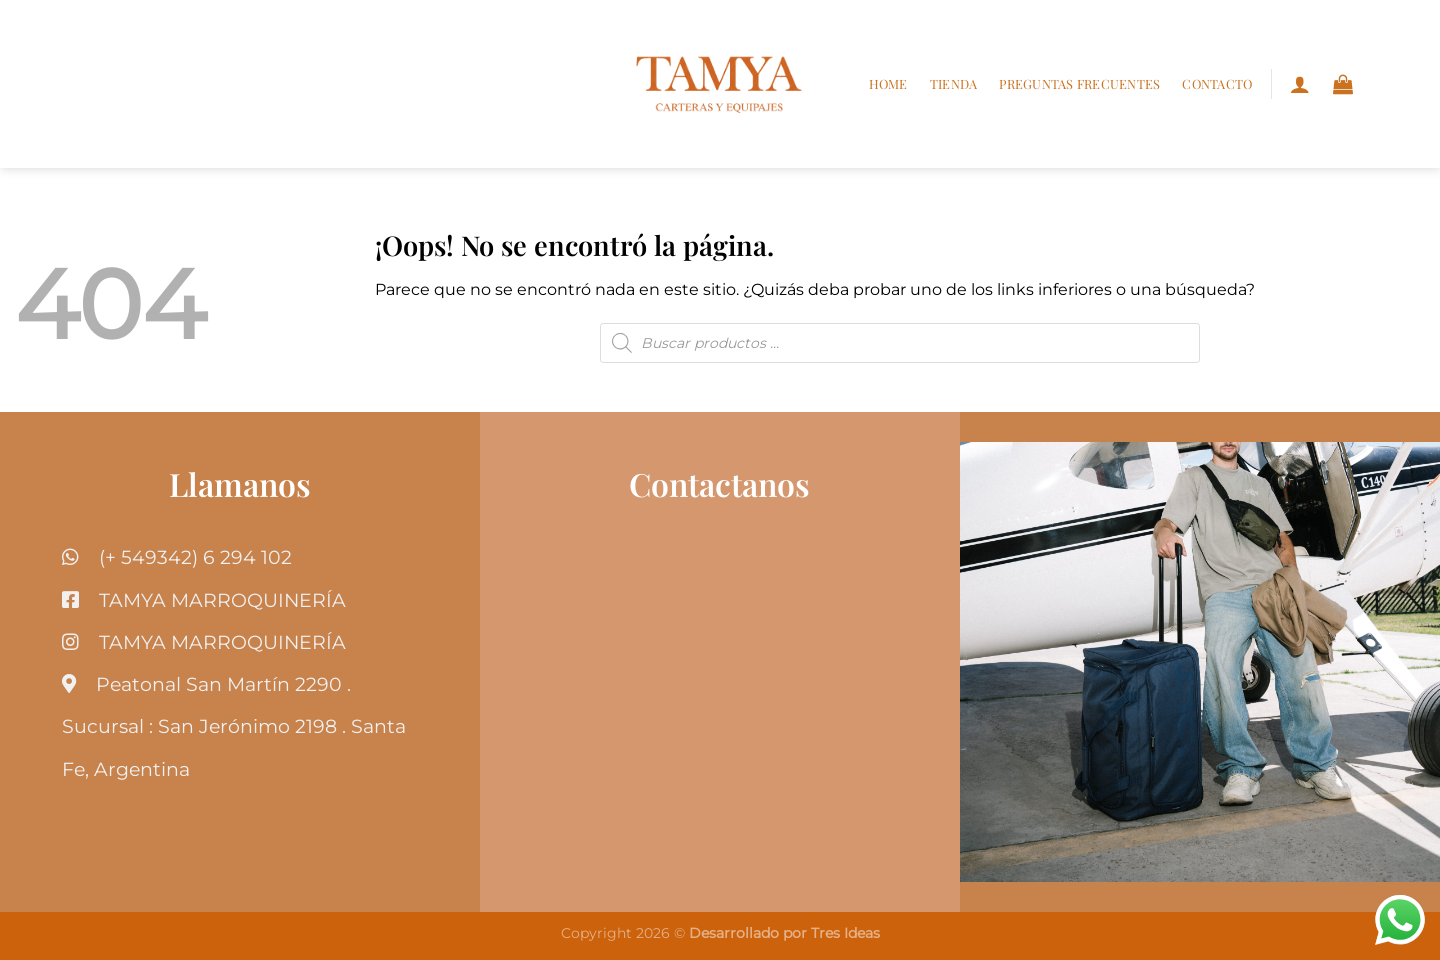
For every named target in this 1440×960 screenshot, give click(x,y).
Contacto (1217, 83)
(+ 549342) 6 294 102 (195, 557)
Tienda (954, 83)
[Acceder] (1300, 84)
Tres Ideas (845, 933)
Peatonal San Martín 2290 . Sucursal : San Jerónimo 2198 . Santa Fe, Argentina (234, 726)
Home (888, 83)
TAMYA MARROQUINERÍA (222, 600)
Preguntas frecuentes (1079, 83)
